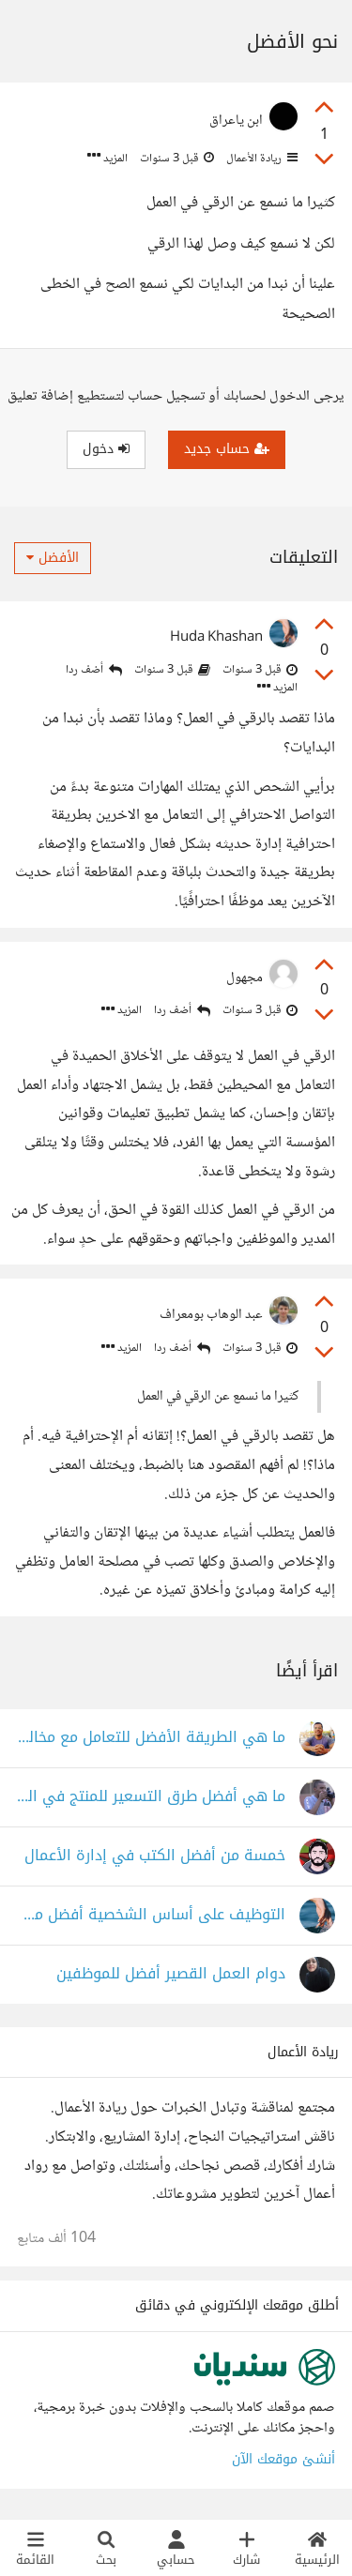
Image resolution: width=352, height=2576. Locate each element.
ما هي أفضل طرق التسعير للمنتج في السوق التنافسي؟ (151, 1797)
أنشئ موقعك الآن (283, 2459)
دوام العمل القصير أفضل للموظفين (170, 1974)
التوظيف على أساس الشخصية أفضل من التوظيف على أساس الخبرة (151, 1915)
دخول (106, 449)
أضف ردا (94, 670)
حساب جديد (226, 449)
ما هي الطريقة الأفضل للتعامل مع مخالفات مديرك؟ (151, 1738)
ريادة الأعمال (260, 158)
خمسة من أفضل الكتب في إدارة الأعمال (154, 1856)
